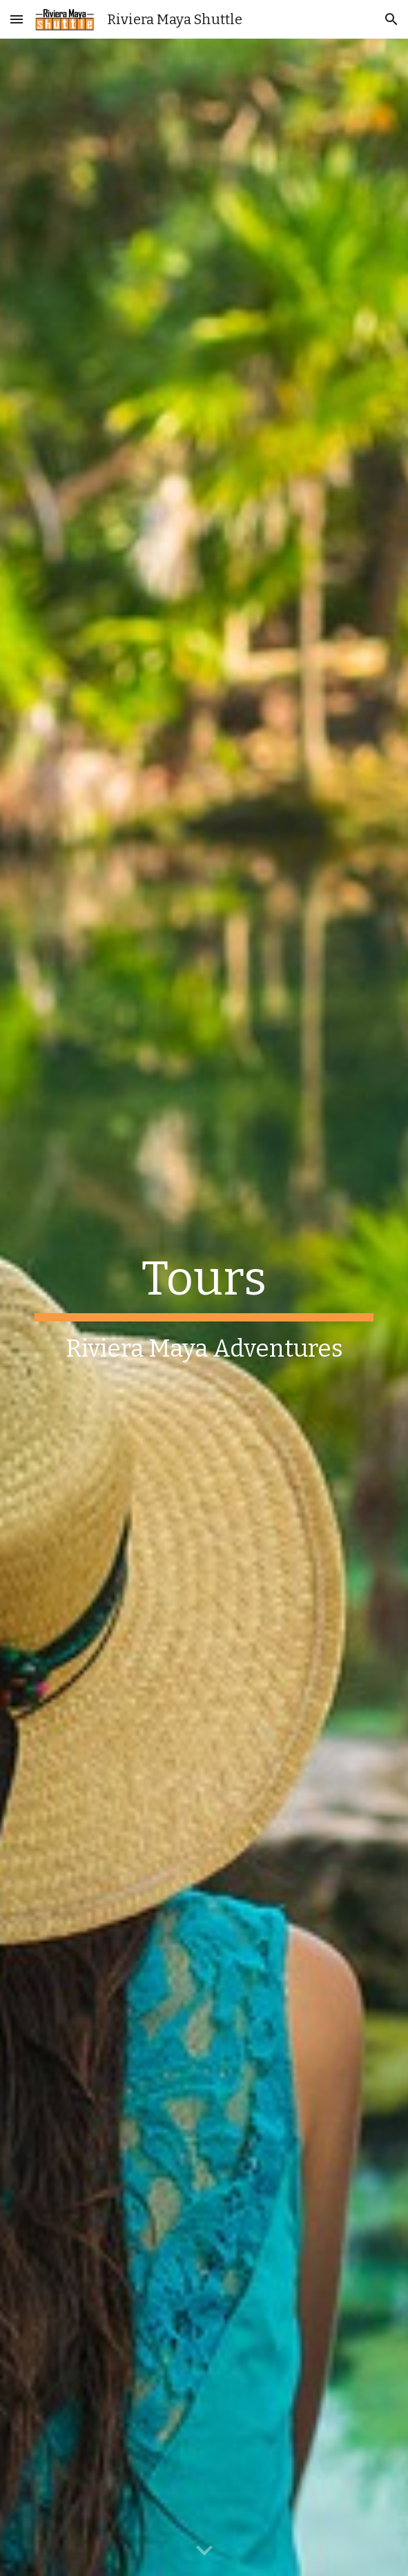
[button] (16, 19)
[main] (204, 1307)
